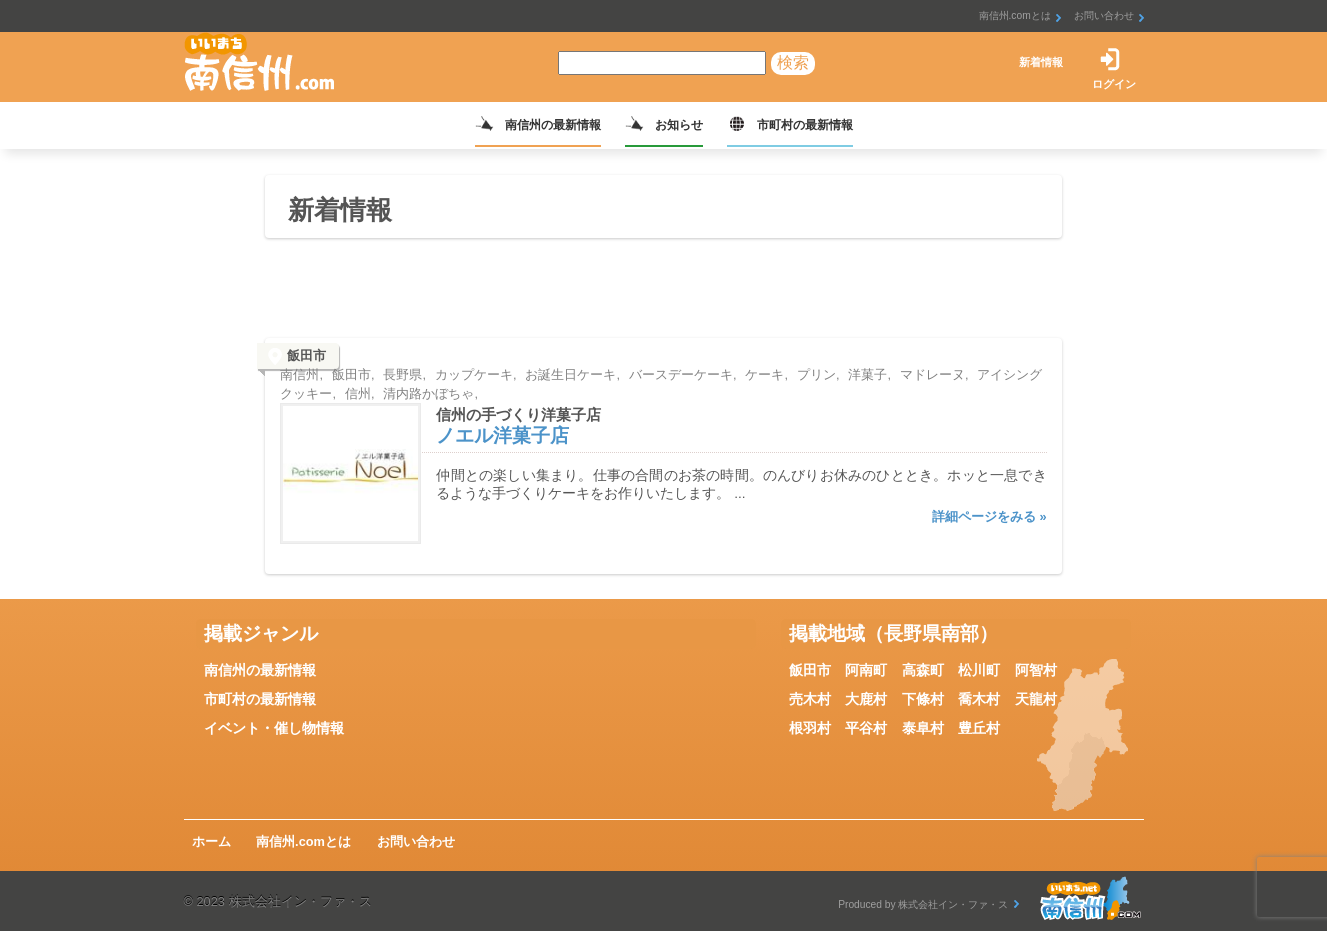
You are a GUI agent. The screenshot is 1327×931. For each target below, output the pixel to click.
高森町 (923, 670)
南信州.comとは (1015, 15)
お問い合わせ (1104, 15)
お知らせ (679, 125)
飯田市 (810, 670)
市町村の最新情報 (805, 125)
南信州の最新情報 (553, 125)
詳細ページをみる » (989, 516)
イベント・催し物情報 (274, 728)
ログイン (1114, 84)
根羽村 (810, 728)
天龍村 (1036, 699)
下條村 (923, 699)
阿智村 (1036, 670)
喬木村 (979, 699)
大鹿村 (866, 699)
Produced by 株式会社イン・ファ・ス (923, 904)
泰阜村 (923, 728)
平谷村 (866, 728)
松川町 (979, 670)
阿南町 (866, 670)
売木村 (810, 699)
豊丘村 (979, 728)
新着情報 (1041, 62)
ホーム (211, 841)
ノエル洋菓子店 (502, 435)
